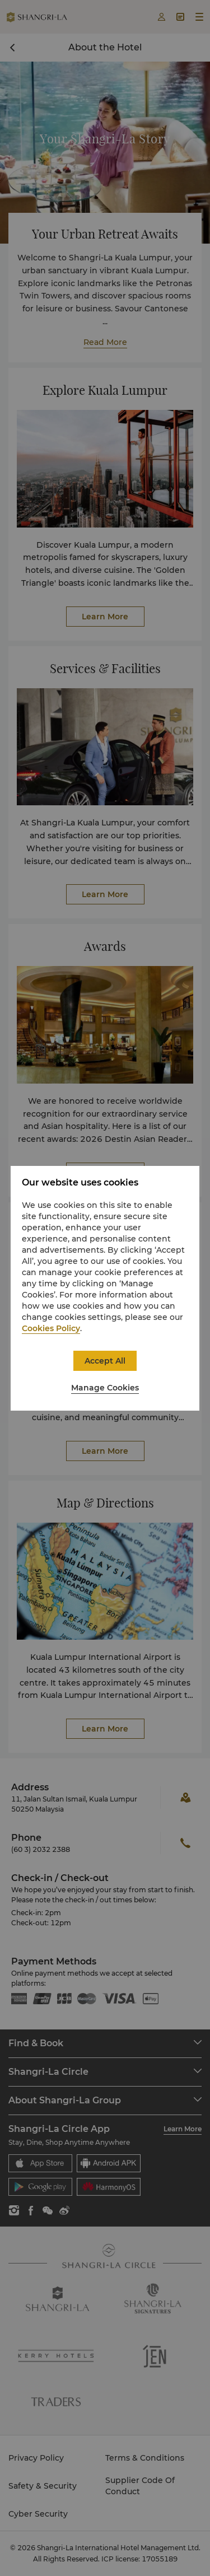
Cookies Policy (51, 1328)
